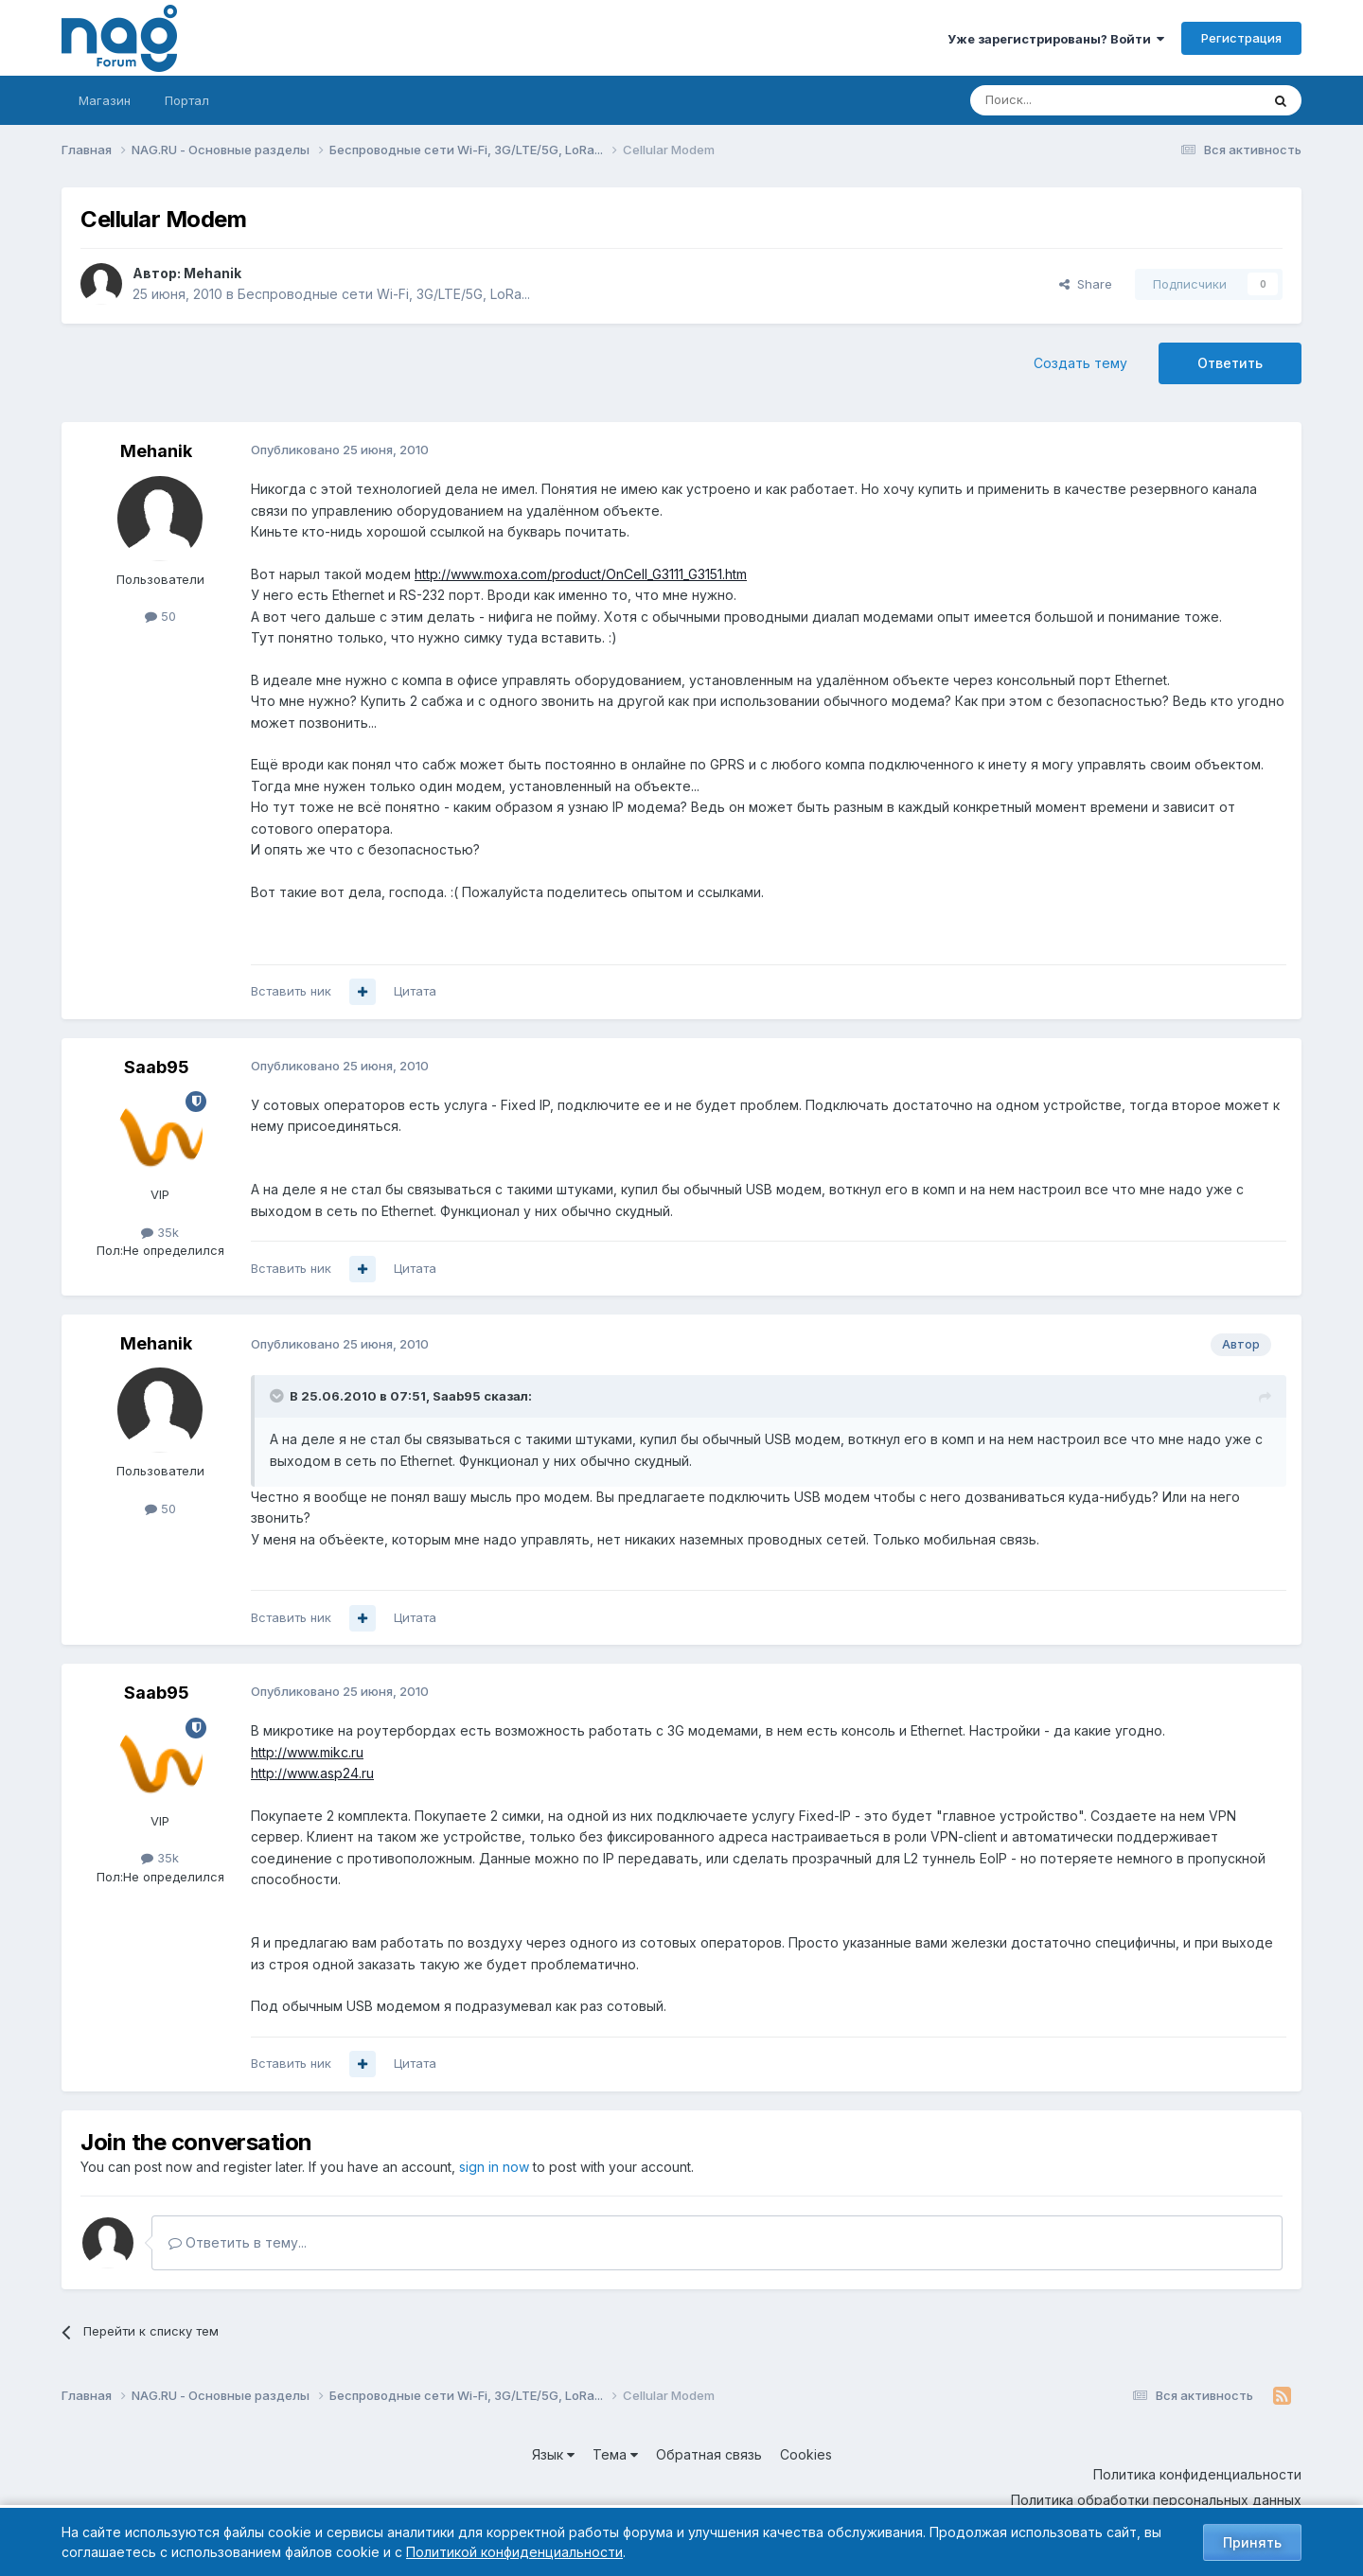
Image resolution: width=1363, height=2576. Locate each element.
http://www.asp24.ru (312, 1773)
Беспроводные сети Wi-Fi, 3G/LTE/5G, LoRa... (384, 294)
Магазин (105, 100)
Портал (187, 100)
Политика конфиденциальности (1197, 2474)
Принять (1252, 2542)
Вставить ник (291, 990)
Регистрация (1241, 37)
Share (1085, 283)
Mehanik (212, 273)
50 (160, 616)
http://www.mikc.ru (307, 1752)
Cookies (806, 2454)
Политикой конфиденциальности (514, 2552)
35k (160, 1232)
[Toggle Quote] (278, 1395)
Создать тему (1080, 363)
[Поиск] (1063, 100)
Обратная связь (709, 2454)
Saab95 (156, 1067)
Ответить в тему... (237, 2242)
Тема (615, 2454)
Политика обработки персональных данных (1156, 2500)
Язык (553, 2454)
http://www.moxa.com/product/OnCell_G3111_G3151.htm (581, 574)
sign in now (494, 2167)
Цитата (415, 990)
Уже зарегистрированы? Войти (1055, 38)
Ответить (1230, 363)
